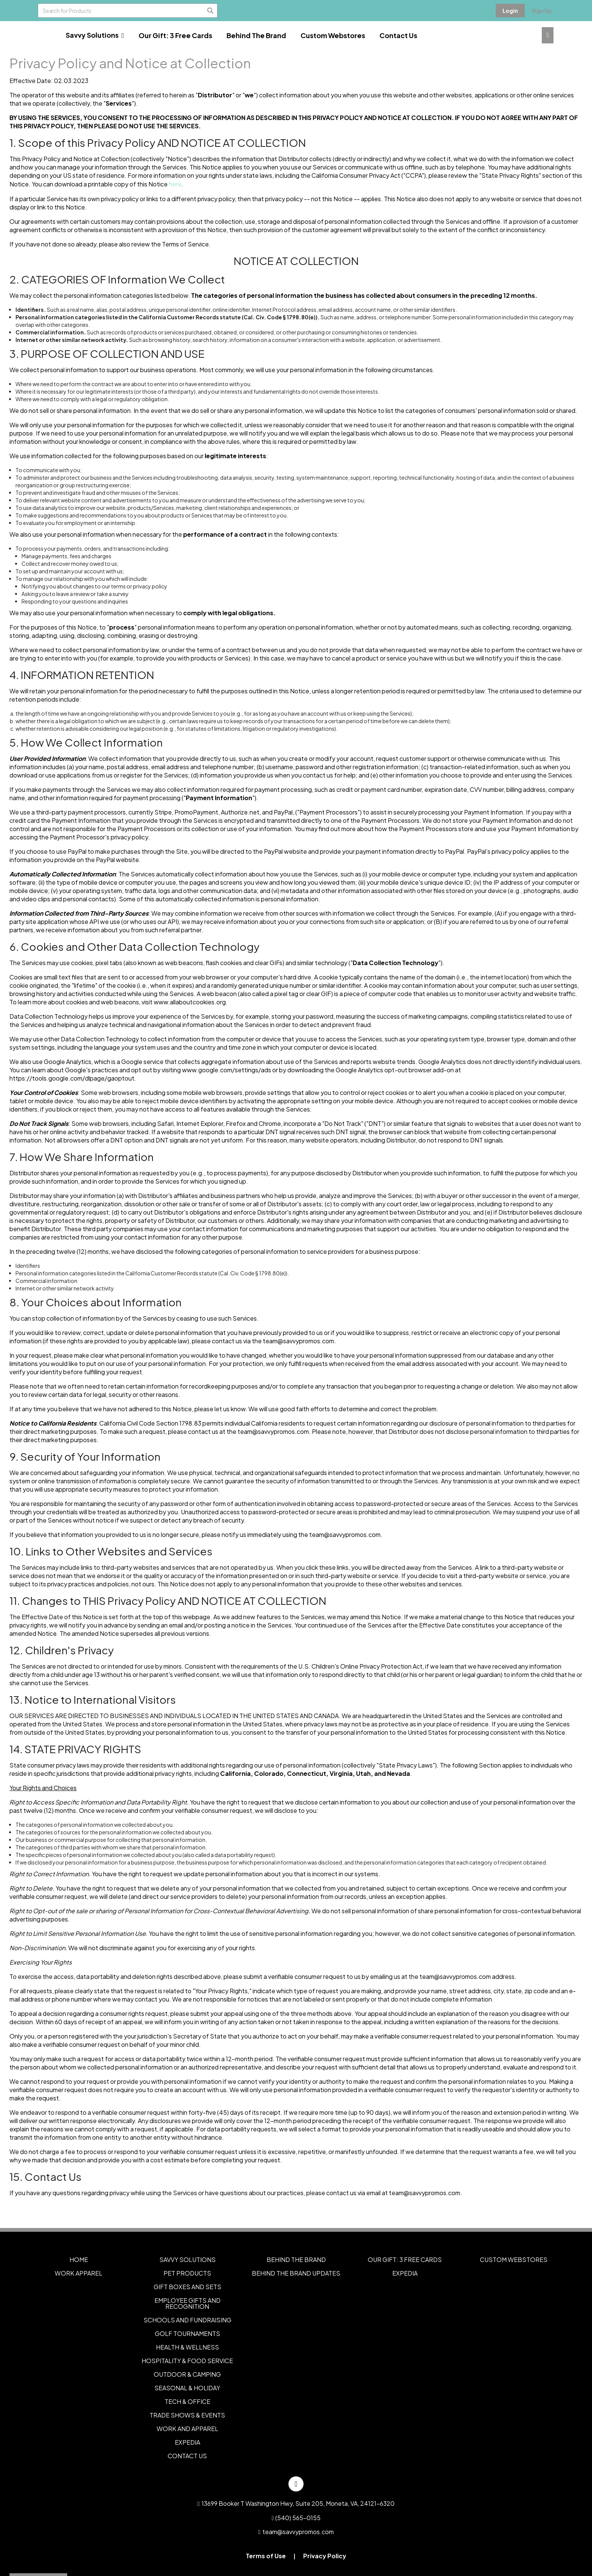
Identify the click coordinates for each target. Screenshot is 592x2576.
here (175, 184)
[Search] (210, 10)
